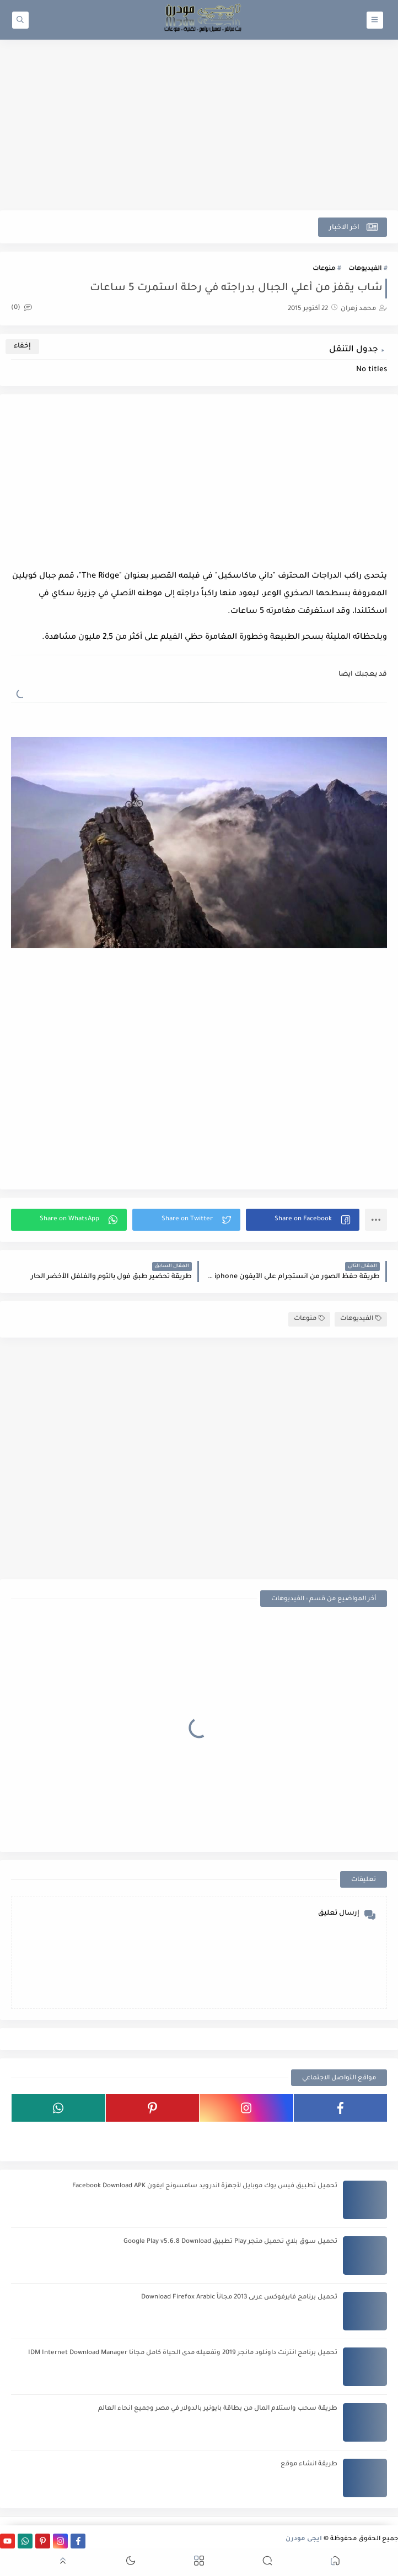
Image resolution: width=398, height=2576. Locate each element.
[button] (302, 1220)
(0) (21, 308)
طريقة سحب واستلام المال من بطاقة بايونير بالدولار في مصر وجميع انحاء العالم (217, 2408)
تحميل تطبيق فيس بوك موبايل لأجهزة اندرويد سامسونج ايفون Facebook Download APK (204, 2186)
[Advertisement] (199, 125)
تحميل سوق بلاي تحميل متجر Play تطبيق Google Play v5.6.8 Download (230, 2242)
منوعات (324, 269)
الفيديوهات (364, 269)
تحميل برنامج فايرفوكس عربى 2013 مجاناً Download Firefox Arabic (239, 2297)
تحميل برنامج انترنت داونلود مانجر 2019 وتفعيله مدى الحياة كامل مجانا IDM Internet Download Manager (182, 2353)
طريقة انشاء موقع (309, 2464)
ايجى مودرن (304, 2539)
